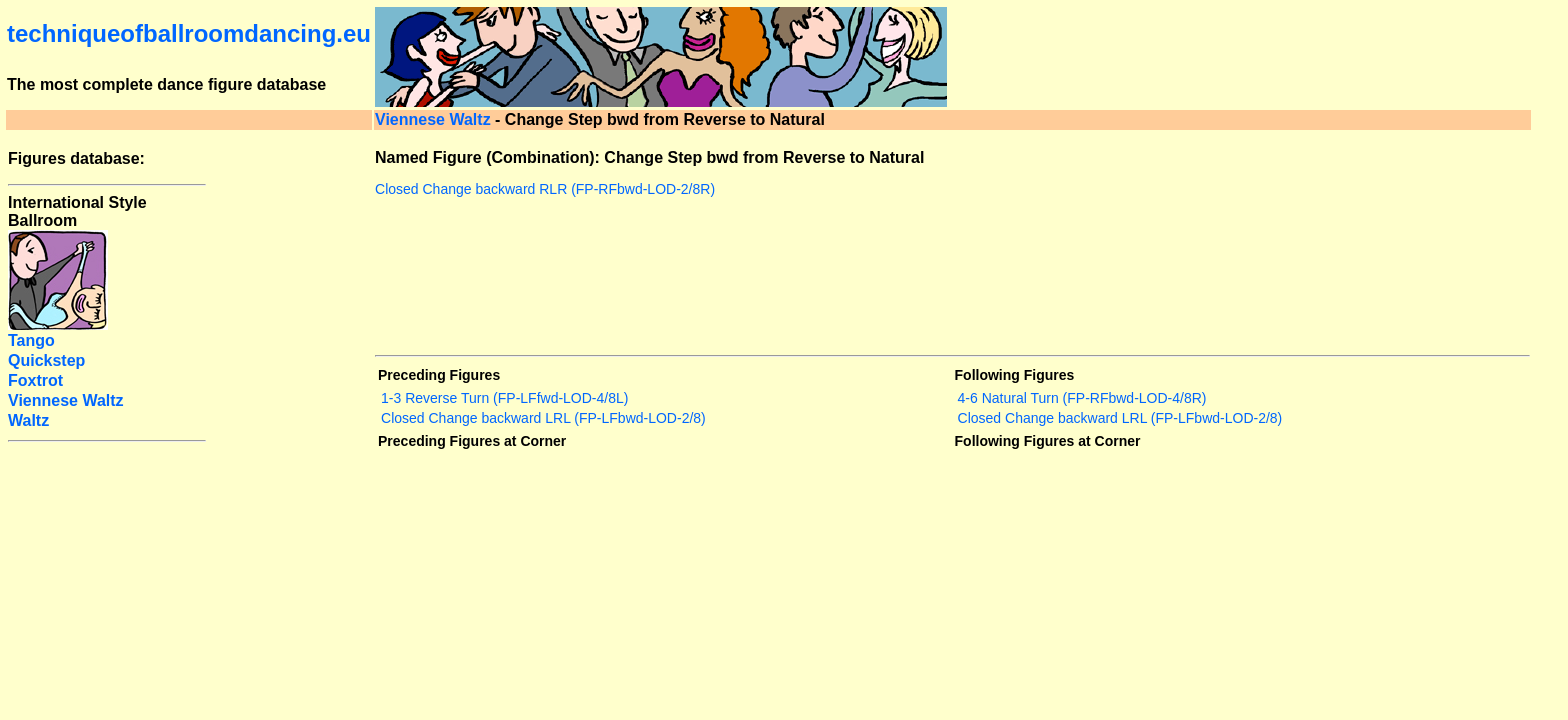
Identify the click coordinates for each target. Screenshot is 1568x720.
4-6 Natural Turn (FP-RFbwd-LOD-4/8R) (1082, 398)
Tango (31, 340)
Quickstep (46, 360)
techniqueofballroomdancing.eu (189, 33)
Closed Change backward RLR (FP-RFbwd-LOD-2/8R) (545, 189)
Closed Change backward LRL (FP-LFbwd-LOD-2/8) (543, 418)
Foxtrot (35, 380)
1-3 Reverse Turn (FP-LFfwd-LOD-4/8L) (504, 398)
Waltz (28, 420)
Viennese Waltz (433, 119)
